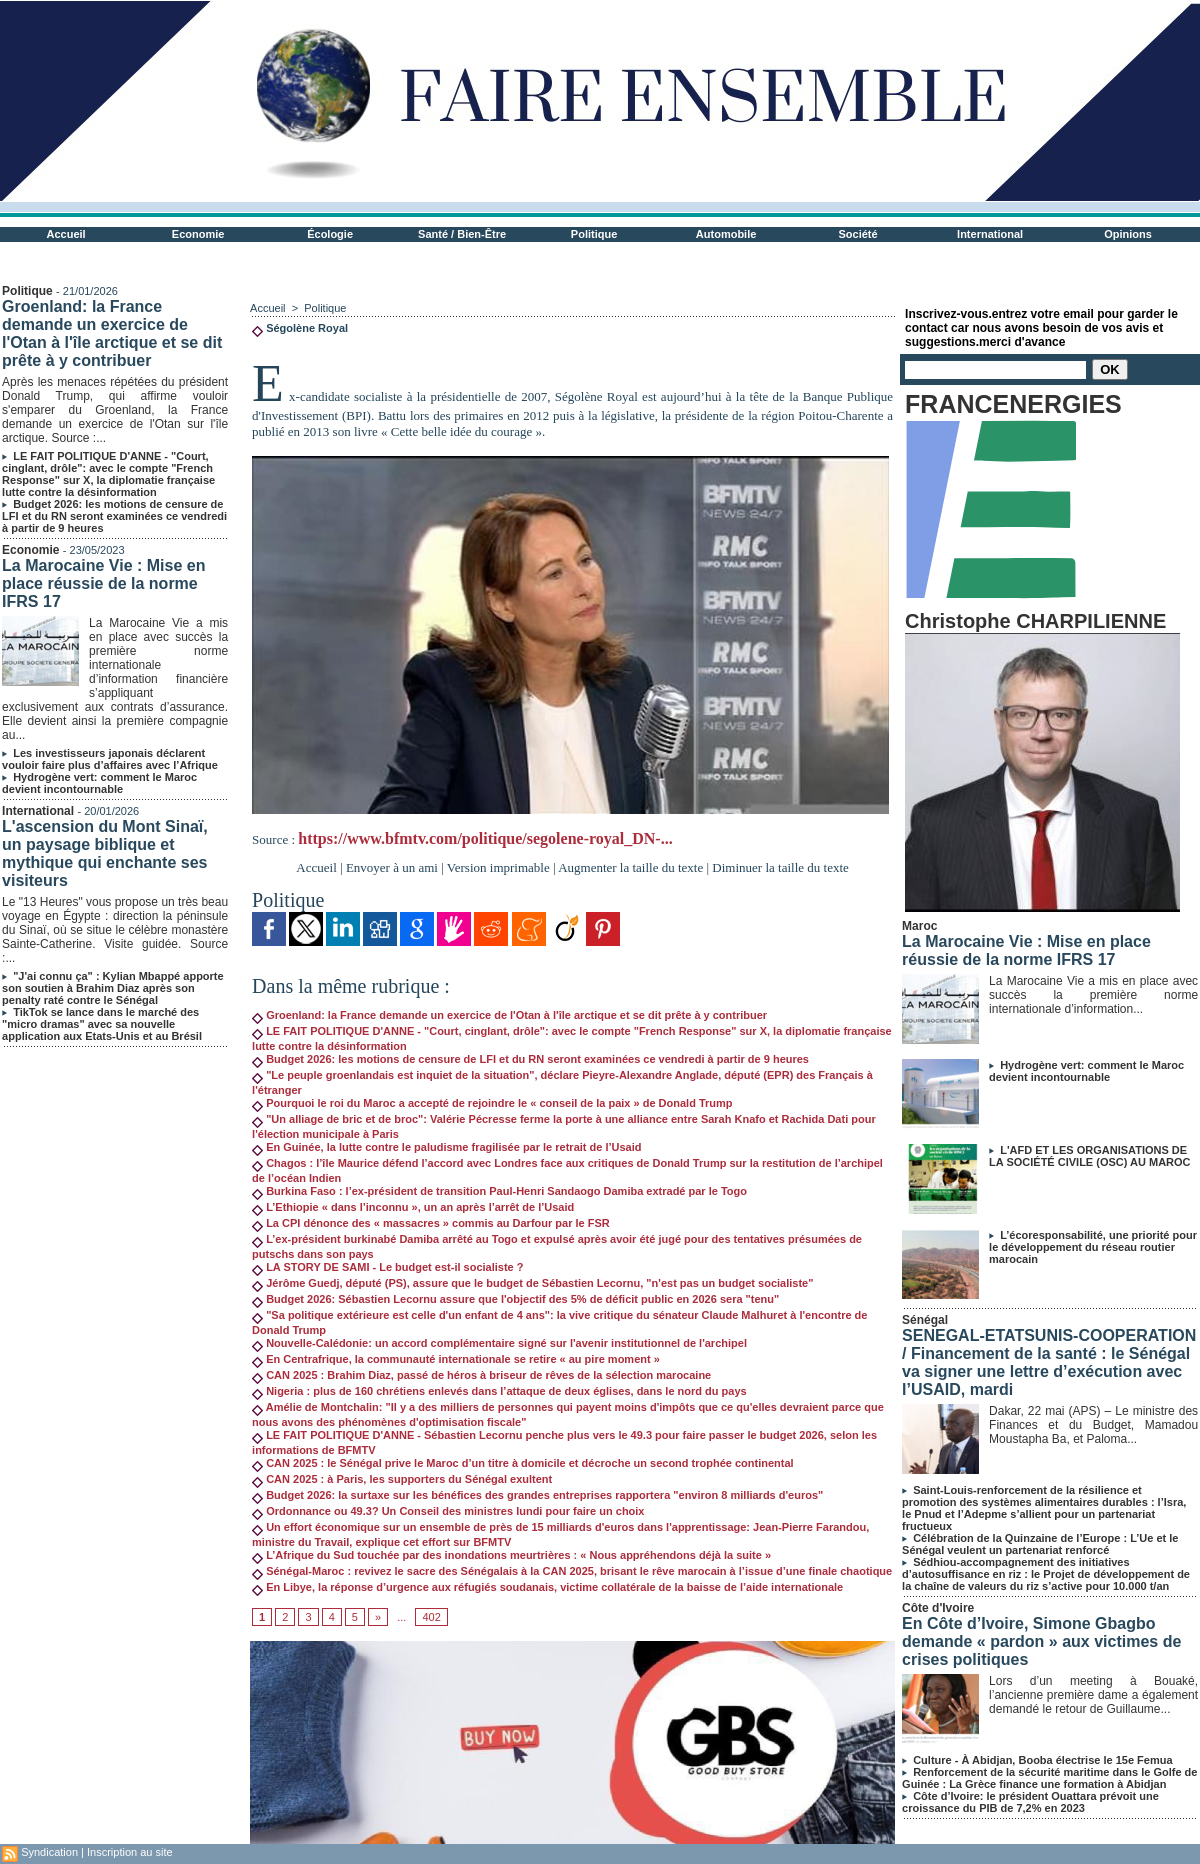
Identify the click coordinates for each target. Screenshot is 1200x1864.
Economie (198, 234)
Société (858, 234)
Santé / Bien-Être (462, 234)
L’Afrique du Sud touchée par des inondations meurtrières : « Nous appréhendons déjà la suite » (511, 1555)
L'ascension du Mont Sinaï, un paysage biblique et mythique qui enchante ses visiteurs (105, 853)
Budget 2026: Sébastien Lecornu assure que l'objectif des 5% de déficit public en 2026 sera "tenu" (515, 1299)
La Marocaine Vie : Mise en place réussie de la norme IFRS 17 (103, 583)
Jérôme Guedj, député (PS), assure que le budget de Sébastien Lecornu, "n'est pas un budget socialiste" (532, 1283)
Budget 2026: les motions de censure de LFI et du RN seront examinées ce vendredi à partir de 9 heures (114, 516)
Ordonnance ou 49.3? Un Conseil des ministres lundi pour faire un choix (448, 1511)
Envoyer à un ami (392, 867)
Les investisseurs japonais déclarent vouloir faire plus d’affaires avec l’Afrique (110, 759)
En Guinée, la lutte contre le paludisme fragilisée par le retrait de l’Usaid (446, 1147)
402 (431, 1617)
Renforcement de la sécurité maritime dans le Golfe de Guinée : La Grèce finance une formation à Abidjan (1049, 1778)
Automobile (726, 234)
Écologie (330, 234)
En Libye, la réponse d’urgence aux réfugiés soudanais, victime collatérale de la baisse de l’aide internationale (547, 1587)
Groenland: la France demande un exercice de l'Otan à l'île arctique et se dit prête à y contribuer (112, 333)
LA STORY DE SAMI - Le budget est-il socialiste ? (387, 1267)
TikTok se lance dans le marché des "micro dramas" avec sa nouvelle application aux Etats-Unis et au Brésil (102, 1024)
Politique (594, 234)
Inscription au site (130, 1852)
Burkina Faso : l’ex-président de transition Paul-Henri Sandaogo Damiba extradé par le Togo (499, 1191)
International (990, 234)
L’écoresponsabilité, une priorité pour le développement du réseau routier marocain (1093, 1247)
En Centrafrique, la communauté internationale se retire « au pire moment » (456, 1359)
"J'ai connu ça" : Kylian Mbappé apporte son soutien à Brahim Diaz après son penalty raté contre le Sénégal (113, 988)
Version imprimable (498, 867)
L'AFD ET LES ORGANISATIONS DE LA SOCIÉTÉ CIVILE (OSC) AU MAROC (1089, 1156)
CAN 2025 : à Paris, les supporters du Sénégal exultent (402, 1479)
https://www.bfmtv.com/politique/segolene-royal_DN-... (485, 838)
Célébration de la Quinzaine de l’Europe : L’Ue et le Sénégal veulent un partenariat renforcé (1040, 1544)
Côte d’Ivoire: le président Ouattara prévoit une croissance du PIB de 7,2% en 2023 (1030, 1802)
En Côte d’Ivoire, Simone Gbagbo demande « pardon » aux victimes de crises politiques (1041, 1641)
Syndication (49, 1852)
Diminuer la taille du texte (780, 867)
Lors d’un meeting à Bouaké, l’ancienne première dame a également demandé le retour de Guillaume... (1093, 1695)
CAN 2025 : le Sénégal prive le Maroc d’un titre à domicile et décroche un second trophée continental (523, 1463)
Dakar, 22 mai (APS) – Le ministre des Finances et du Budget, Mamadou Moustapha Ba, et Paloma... (1093, 1425)
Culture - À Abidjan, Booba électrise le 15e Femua (1042, 1760)
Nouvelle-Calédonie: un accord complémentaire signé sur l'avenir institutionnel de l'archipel (499, 1343)
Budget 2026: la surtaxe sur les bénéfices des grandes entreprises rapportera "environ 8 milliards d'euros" (537, 1495)
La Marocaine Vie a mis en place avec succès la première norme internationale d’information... (1093, 995)
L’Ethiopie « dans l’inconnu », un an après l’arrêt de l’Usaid (413, 1207)
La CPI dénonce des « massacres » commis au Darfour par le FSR (431, 1223)
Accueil (66, 234)
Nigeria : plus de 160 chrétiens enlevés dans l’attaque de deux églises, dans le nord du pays (499, 1391)
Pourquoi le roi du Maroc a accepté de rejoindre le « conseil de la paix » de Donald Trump (492, 1103)
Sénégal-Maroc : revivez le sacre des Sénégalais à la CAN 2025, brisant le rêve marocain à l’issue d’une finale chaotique (572, 1571)
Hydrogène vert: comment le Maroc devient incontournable (99, 783)
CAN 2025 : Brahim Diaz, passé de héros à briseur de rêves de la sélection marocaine (481, 1375)
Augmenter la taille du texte (630, 867)
